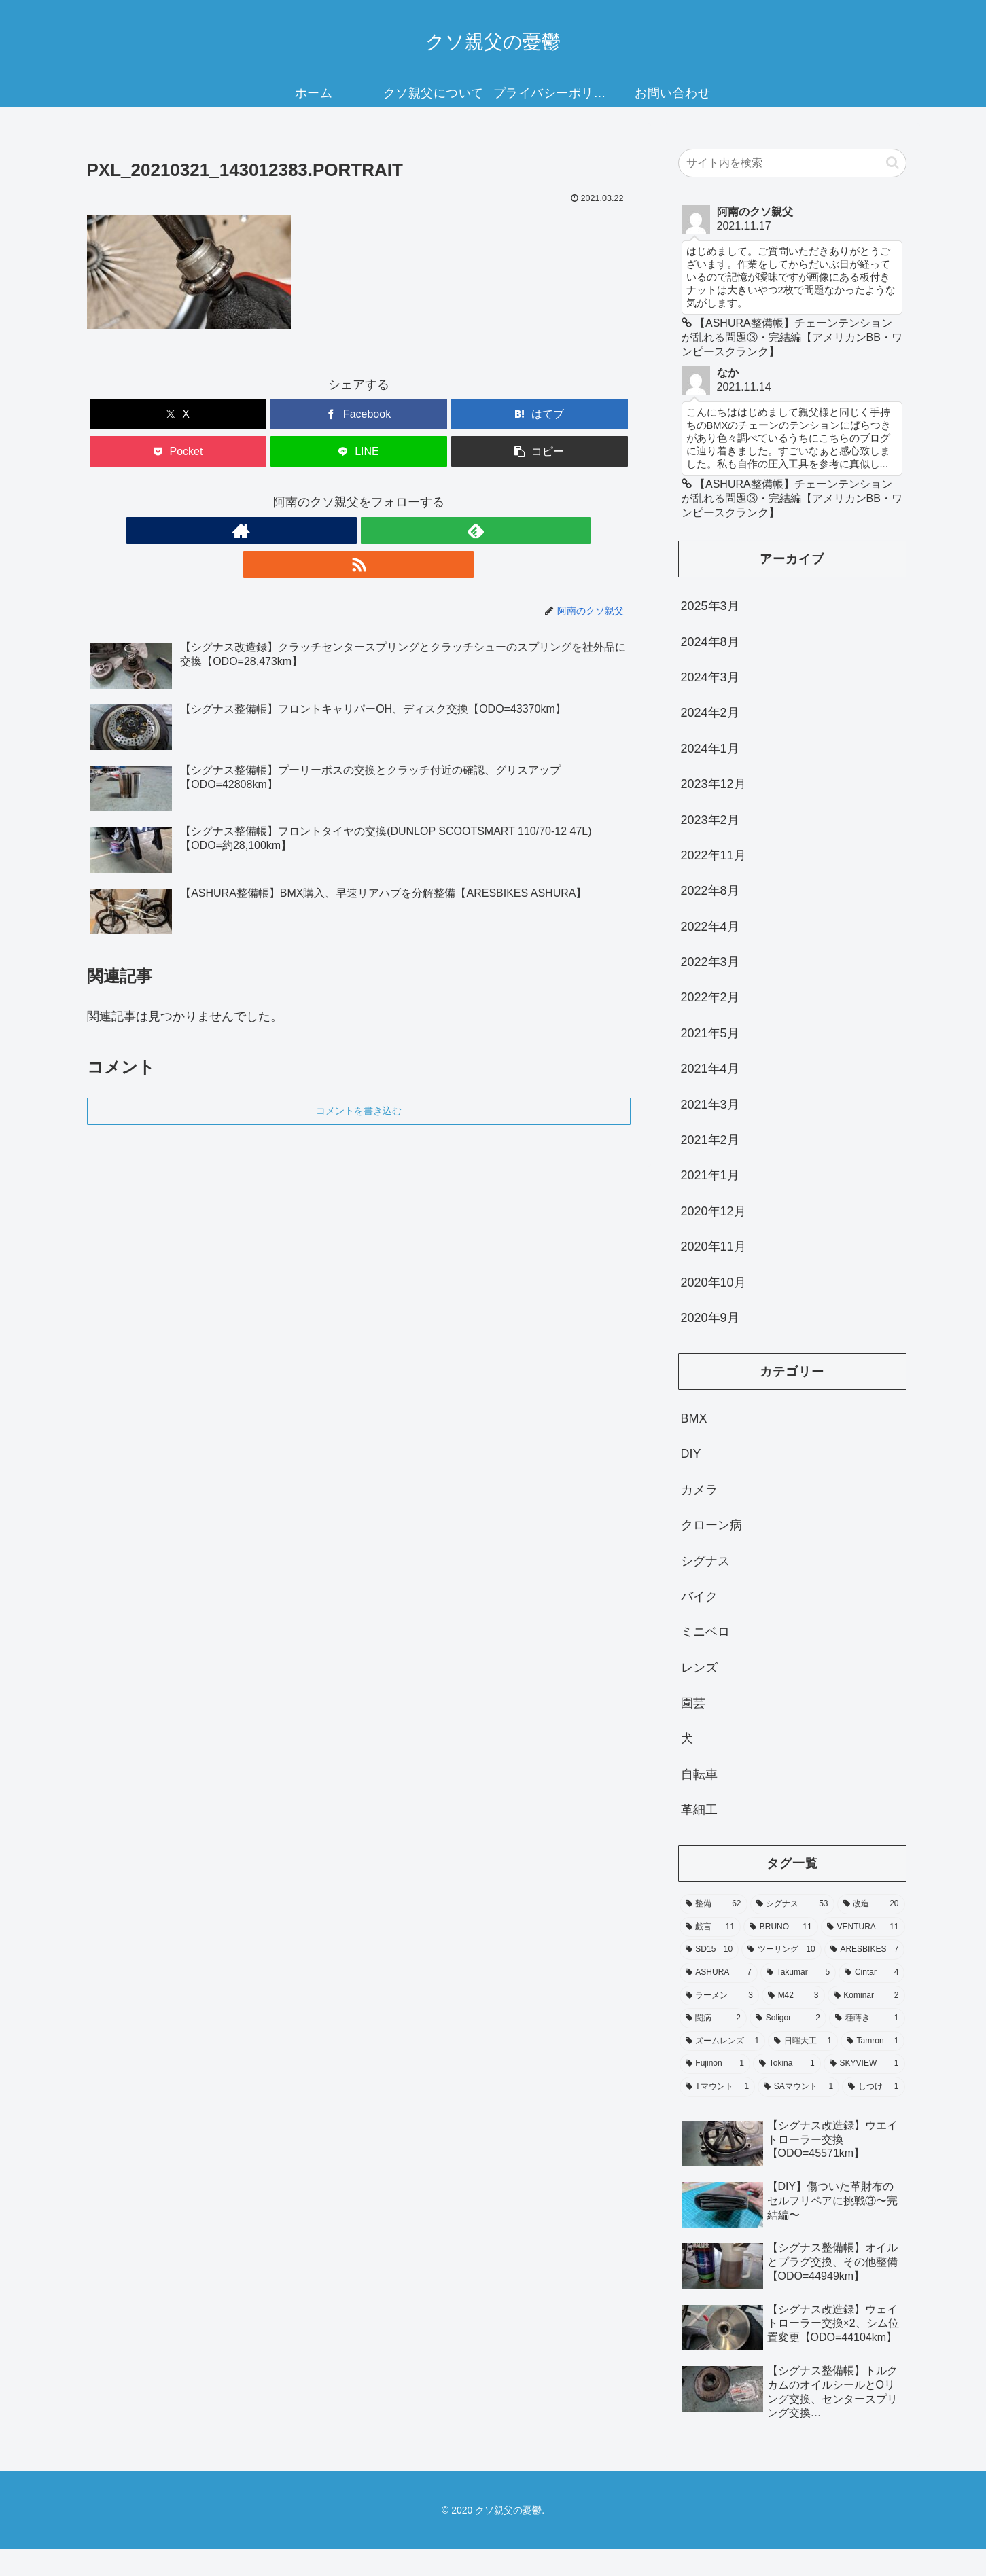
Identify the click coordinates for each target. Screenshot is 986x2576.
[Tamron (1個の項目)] (873, 2069)
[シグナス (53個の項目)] (792, 1932)
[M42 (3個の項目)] (793, 2023)
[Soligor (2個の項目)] (788, 2046)
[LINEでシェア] (358, 451)
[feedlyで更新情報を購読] (358, 530)
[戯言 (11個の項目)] (710, 1955)
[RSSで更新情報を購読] (390, 530)
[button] (539, 451)
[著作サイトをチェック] (327, 530)
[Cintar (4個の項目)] (871, 2000)
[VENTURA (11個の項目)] (863, 1955)
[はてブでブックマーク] (539, 414)
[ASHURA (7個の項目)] (719, 2000)
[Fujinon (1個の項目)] (715, 2091)
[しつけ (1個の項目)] (873, 2115)
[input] (792, 163)
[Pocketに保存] (178, 451)
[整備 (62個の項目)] (713, 1932)
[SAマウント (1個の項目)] (798, 2115)
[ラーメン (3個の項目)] (719, 2023)
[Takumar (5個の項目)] (798, 2000)
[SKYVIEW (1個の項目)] (864, 2091)
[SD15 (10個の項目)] (709, 1977)
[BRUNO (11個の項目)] (780, 1955)
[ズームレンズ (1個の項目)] (723, 2069)
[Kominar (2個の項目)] (866, 2023)
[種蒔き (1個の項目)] (867, 2046)
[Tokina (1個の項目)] (787, 2091)
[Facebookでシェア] (358, 414)
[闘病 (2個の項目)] (713, 2046)
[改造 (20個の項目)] (871, 1932)
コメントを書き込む (359, 1076)
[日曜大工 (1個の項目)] (803, 2069)
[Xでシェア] (178, 414)
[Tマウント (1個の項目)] (718, 2115)
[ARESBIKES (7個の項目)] (864, 1977)
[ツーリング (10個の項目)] (781, 1977)
